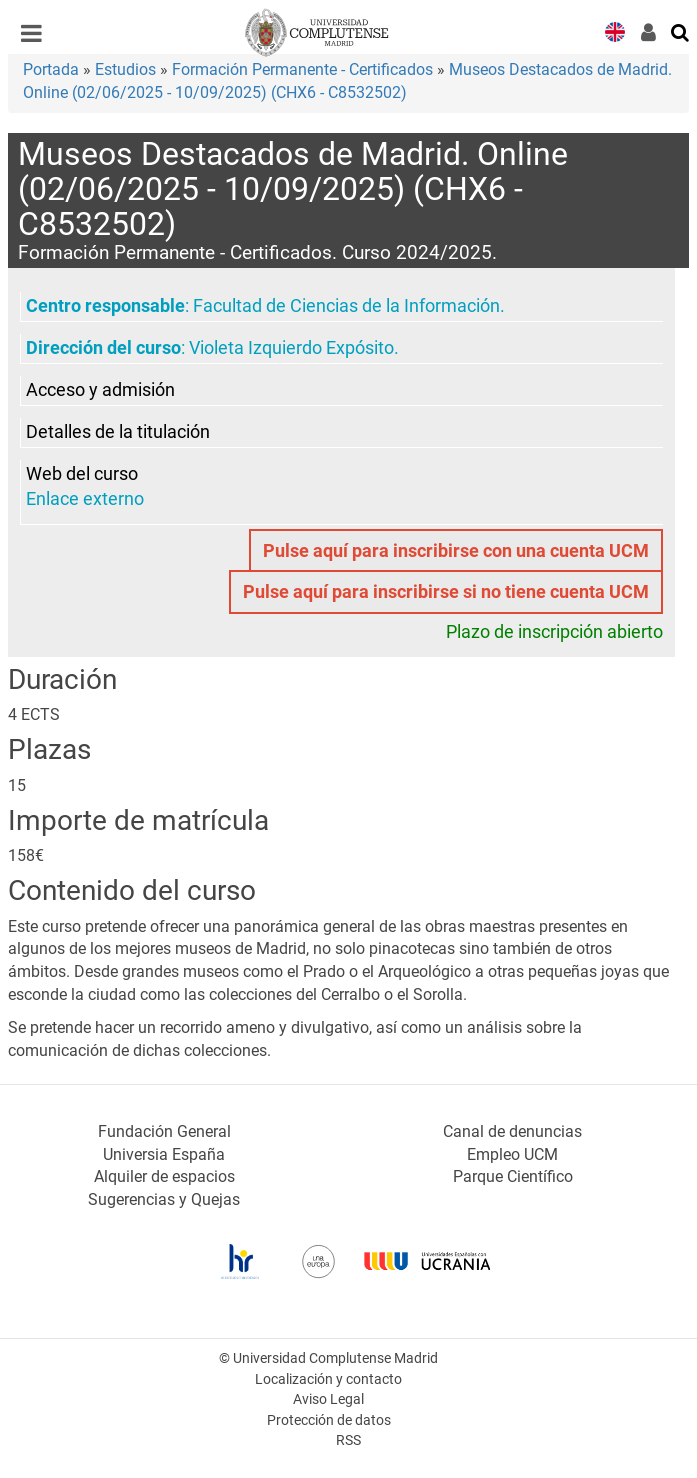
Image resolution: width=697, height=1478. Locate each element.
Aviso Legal (328, 1399)
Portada (51, 69)
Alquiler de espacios (164, 1176)
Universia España (164, 1154)
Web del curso (82, 474)
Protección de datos (329, 1420)
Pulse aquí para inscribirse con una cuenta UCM (456, 551)
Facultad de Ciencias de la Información (346, 306)
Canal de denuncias (512, 1131)
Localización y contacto (328, 1379)
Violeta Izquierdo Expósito (291, 348)
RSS (348, 1440)
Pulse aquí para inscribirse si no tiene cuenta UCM (446, 592)
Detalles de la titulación (118, 432)
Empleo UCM (512, 1154)
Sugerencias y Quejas (164, 1199)
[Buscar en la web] (681, 31)
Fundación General (164, 1131)
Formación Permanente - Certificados (302, 69)
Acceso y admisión (100, 390)
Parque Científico (513, 1176)
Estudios (125, 69)
